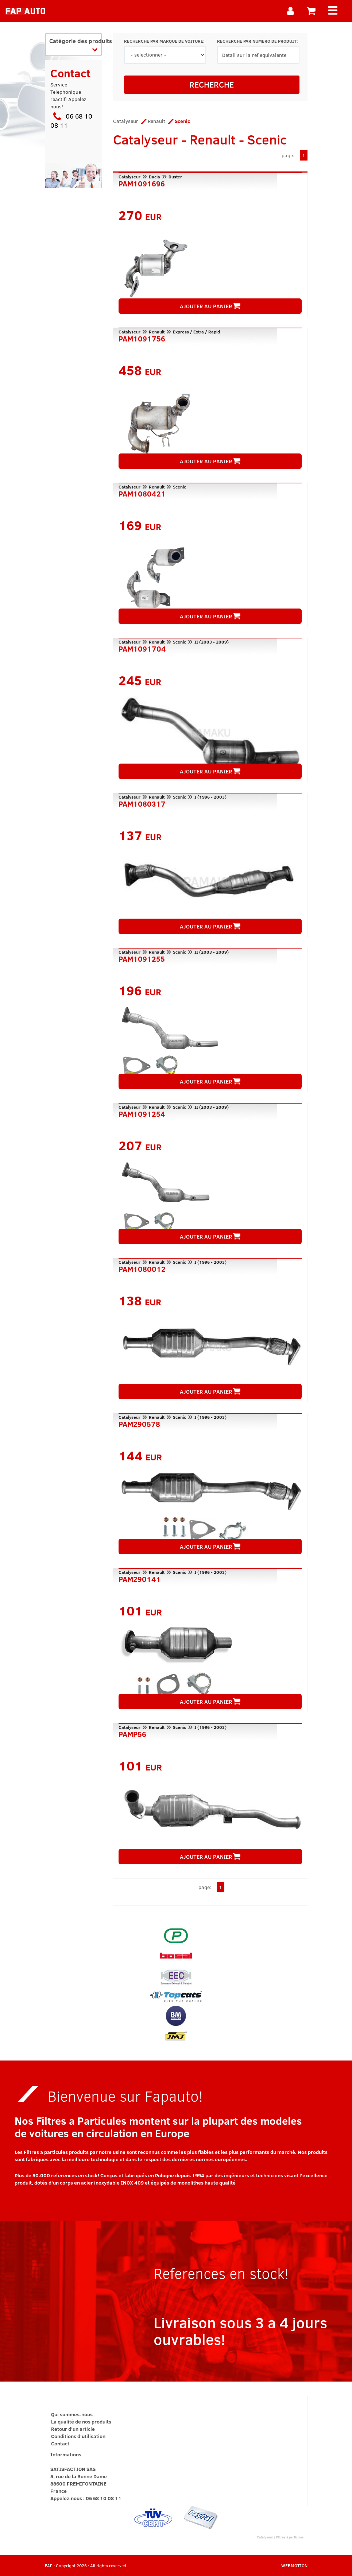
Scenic (179, 487)
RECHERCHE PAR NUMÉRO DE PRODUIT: (257, 41)
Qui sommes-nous (72, 2414)
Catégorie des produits (75, 44)
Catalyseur (125, 120)
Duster (175, 176)
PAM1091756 (142, 337)
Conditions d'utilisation (78, 2436)
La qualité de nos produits (81, 2421)
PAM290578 (139, 1423)
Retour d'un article (73, 2428)
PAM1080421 (142, 492)
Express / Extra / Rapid (196, 332)
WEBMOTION (294, 2565)
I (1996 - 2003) (210, 797)
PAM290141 (140, 1578)
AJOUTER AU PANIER (210, 306)
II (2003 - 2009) (211, 642)
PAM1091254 (142, 1113)
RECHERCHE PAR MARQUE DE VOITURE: (164, 41)
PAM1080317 (142, 803)
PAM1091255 (142, 958)
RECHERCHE (211, 84)
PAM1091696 (142, 182)
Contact (60, 2443)
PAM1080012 (142, 1268)
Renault (156, 120)
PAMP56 (132, 1733)
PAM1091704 (142, 648)
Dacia (154, 176)
